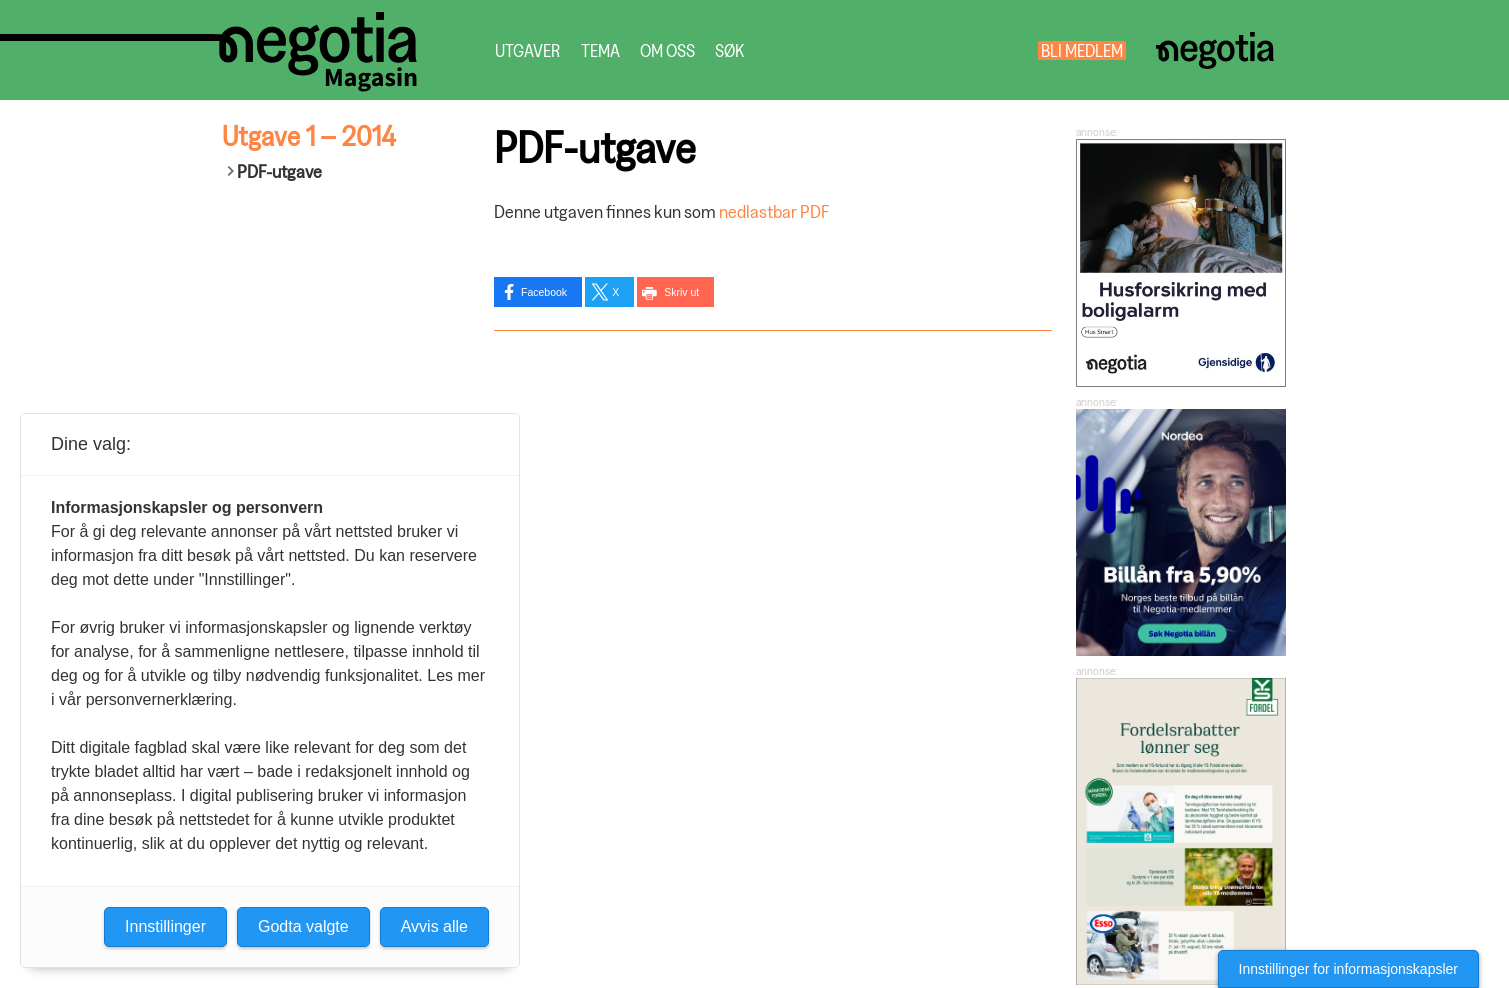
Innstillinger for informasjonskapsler (1348, 969)
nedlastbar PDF (774, 211)
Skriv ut (681, 292)
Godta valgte (303, 926)
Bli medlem (1082, 50)
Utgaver (528, 50)
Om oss (667, 50)
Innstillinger (165, 926)
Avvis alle (434, 926)
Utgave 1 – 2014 (309, 135)
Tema (600, 50)
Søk (729, 50)
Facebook (544, 292)
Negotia (1215, 50)
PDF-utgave (279, 171)
